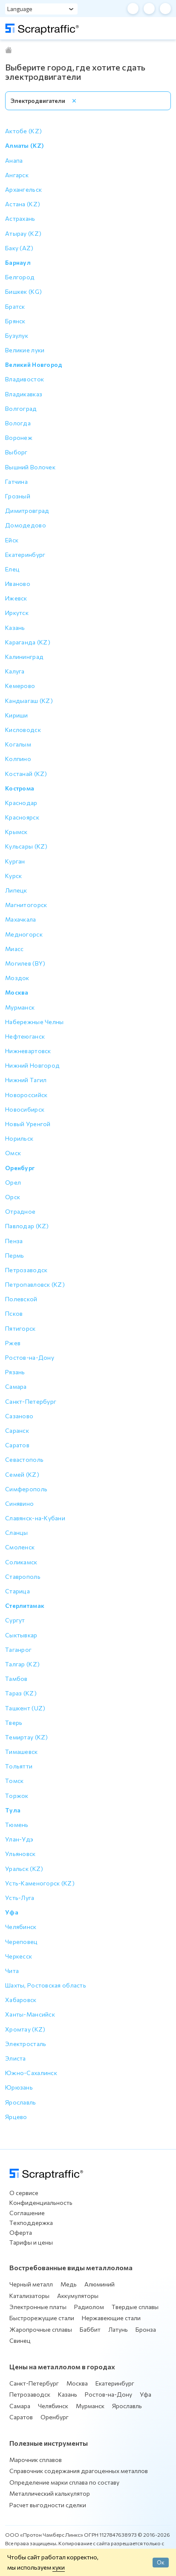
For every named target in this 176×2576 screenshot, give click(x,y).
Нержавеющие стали (111, 2317)
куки (58, 2567)
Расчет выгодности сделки (47, 2505)
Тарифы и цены (31, 2242)
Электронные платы (37, 2306)
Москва (77, 2383)
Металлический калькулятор (49, 2493)
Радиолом (89, 2306)
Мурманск (90, 2405)
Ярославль (127, 2405)
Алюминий (99, 2284)
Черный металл (31, 2284)
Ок (160, 2562)
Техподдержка (31, 2222)
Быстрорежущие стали (41, 2317)
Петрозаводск (29, 2394)
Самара (19, 2405)
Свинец (20, 2340)
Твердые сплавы (135, 2306)
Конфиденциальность (40, 2202)
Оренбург (54, 2417)
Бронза (146, 2329)
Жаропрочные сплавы (40, 2329)
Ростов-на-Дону (108, 2394)
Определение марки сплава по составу (64, 2482)
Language (19, 8)
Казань (67, 2394)
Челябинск (53, 2405)
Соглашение (27, 2212)
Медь (69, 2284)
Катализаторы (29, 2295)
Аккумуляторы (77, 2295)
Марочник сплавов (35, 2459)
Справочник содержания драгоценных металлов (78, 2470)
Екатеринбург (114, 2383)
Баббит (90, 2329)
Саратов (21, 2417)
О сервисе (23, 2192)
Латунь (118, 2329)
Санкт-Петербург (34, 2383)
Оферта (20, 2232)
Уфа (145, 2394)
